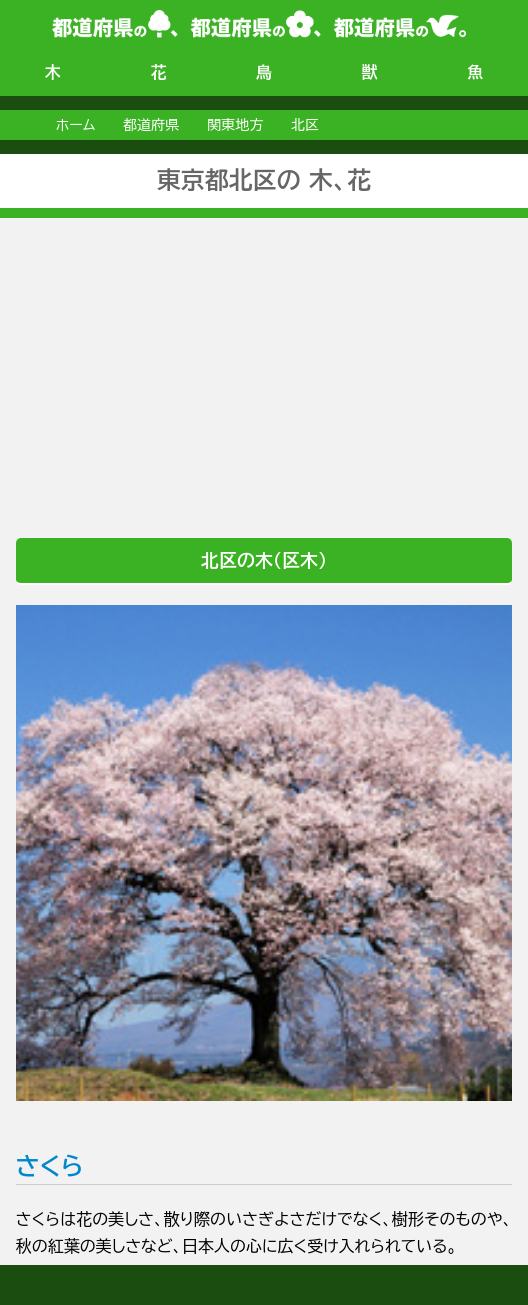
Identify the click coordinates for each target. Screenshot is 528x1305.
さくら (264, 891)
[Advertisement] (264, 358)
